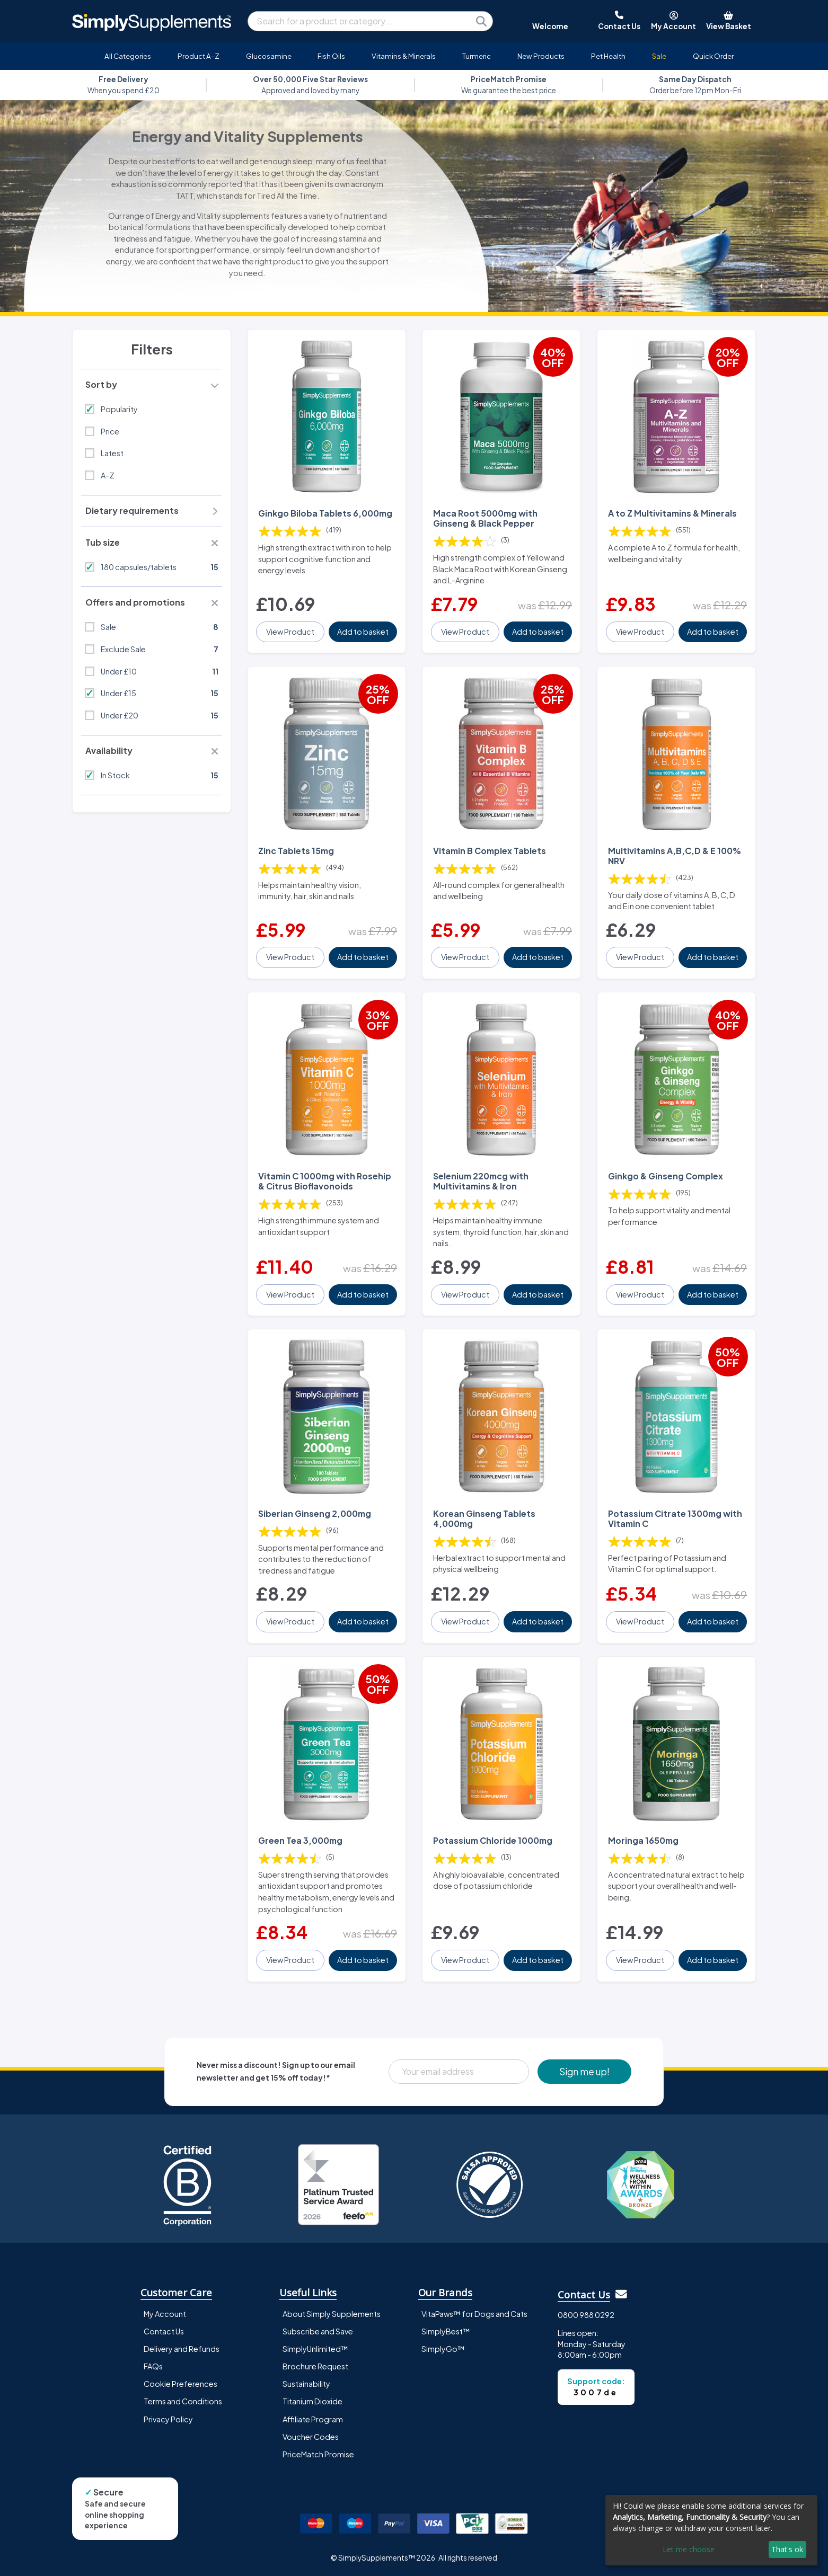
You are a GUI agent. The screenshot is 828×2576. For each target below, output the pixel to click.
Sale (659, 55)
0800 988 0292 (586, 2315)
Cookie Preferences (180, 2383)
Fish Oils (331, 55)
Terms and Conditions (183, 2401)
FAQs (153, 2366)
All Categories (127, 55)
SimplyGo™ (443, 2348)
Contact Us (164, 2331)
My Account (165, 2314)
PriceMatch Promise (318, 2454)
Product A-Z (198, 55)
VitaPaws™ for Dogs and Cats (474, 2314)
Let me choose (689, 2549)
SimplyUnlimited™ (315, 2348)
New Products (541, 55)
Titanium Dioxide (312, 2401)
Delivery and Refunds (181, 2348)
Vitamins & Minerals (404, 55)
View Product (290, 631)
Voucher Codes (311, 2436)
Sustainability (306, 2383)
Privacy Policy (168, 2419)
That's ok (787, 2549)
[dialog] (711, 2530)
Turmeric (476, 55)
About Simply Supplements (332, 2314)
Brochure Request (315, 2366)
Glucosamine (269, 55)
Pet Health (608, 55)
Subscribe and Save (318, 2331)
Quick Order (713, 55)
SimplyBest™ (445, 2331)
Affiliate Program (313, 2419)
